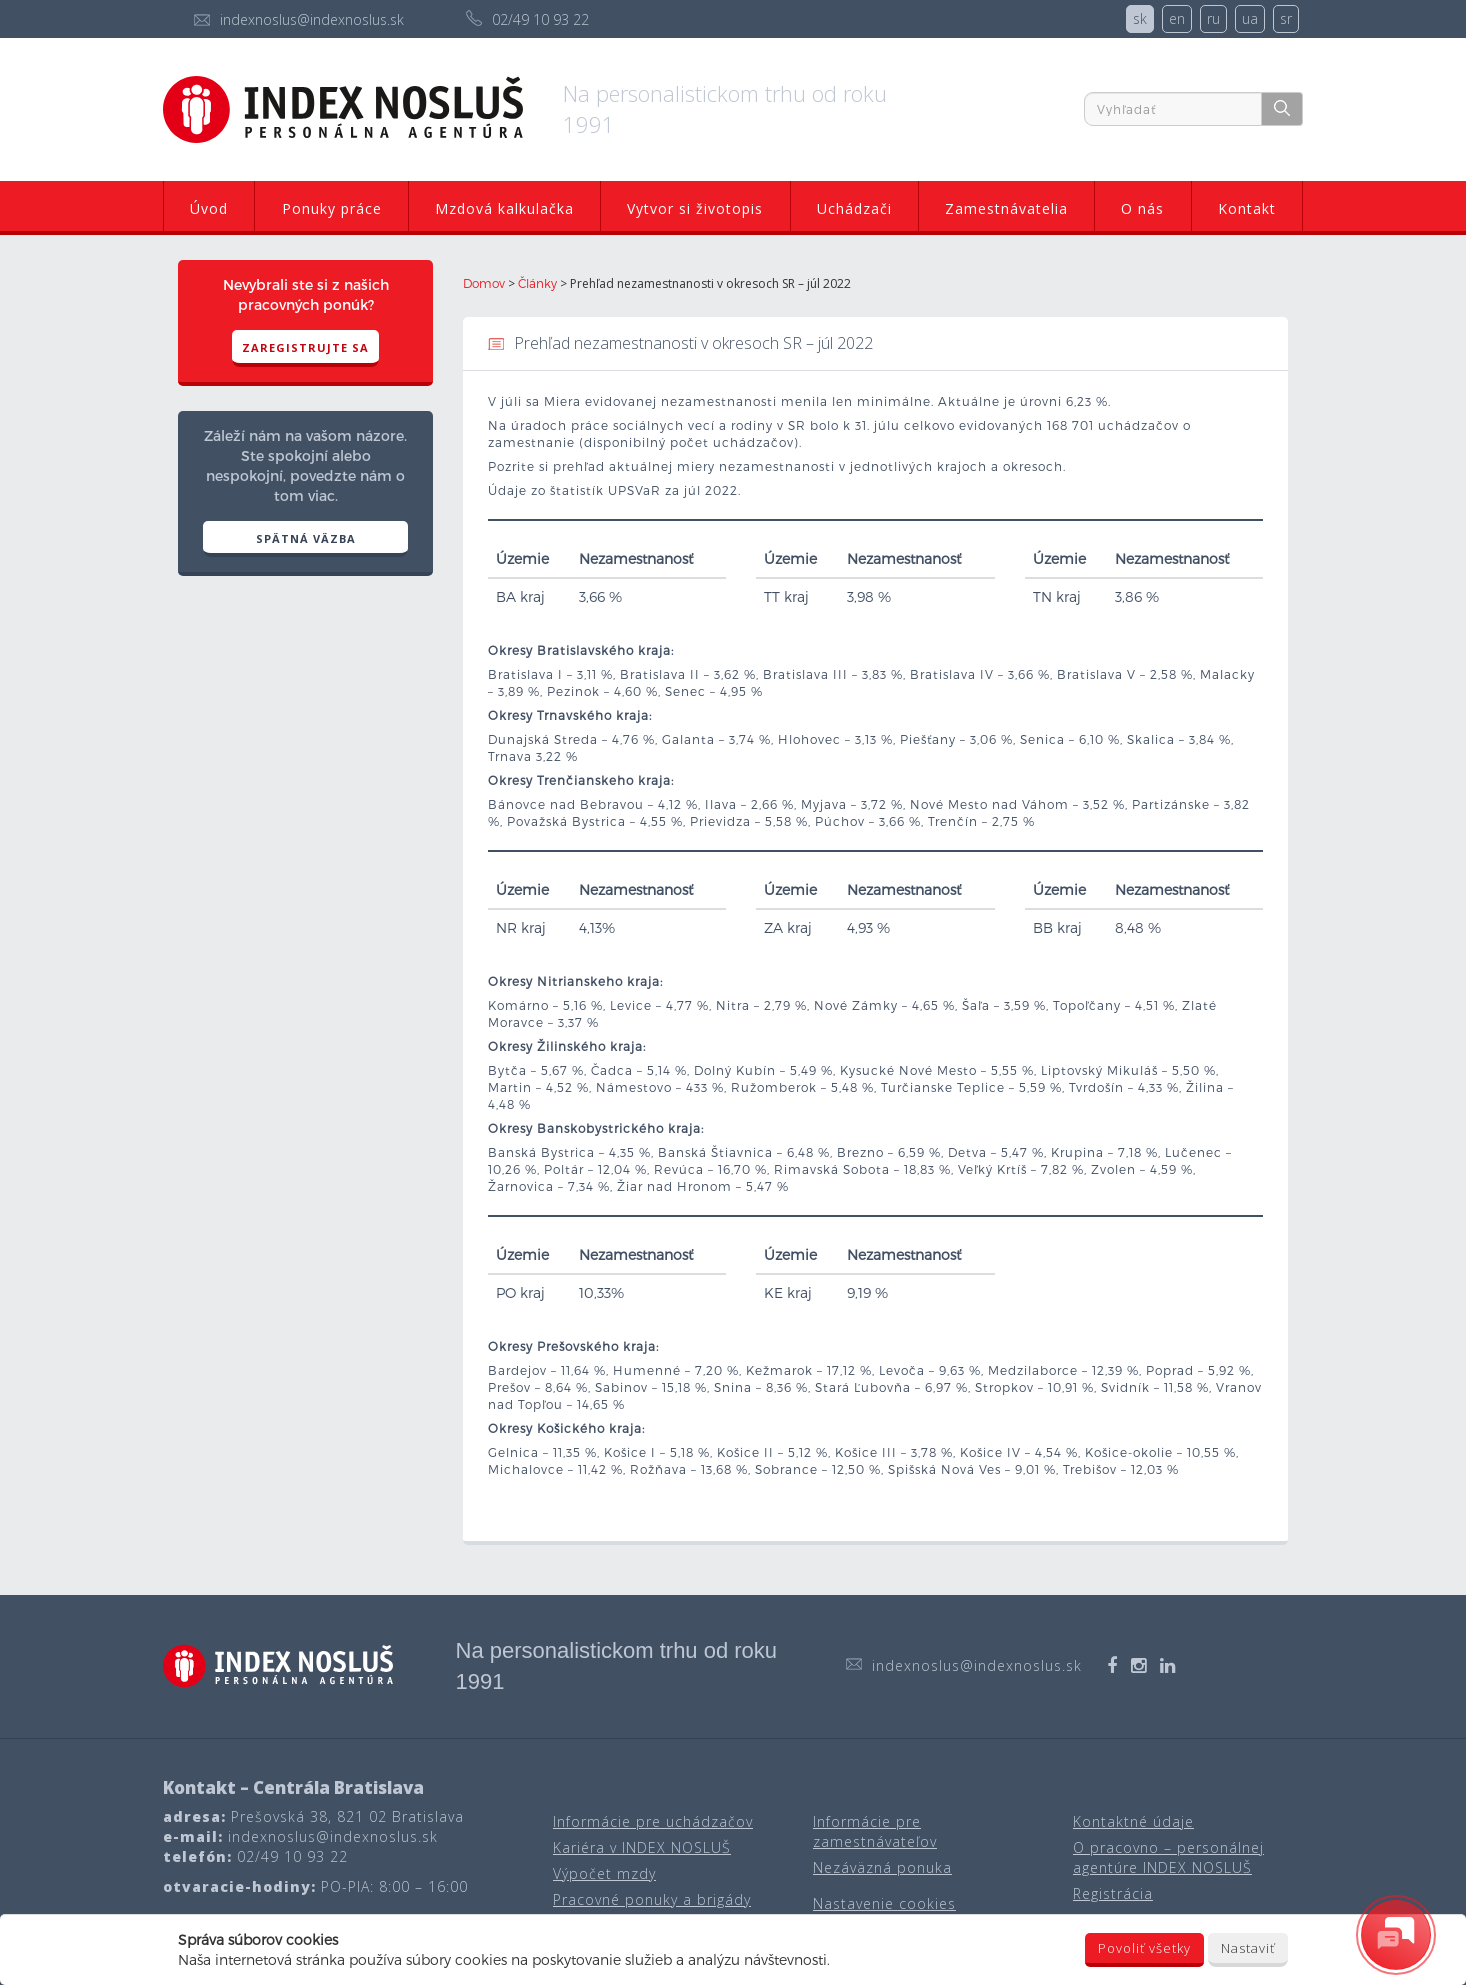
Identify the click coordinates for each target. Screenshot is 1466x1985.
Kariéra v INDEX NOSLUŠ (642, 1847)
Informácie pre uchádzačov (653, 1821)
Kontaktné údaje (1133, 1821)
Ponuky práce (332, 208)
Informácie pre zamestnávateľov (875, 1831)
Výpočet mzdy (604, 1873)
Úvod (209, 208)
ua (1250, 18)
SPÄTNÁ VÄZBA (306, 538)
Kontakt (1247, 208)
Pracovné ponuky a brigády (652, 1899)
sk (1140, 18)
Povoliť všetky (1144, 1948)
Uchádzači (854, 208)
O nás (1142, 208)
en (1177, 18)
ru (1213, 18)
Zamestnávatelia (1006, 208)
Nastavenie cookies (884, 1903)
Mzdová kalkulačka (504, 208)
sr (1286, 18)
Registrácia (1113, 1893)
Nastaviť (1248, 1948)
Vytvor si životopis (695, 208)
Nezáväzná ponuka (882, 1867)
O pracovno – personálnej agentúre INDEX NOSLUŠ (1168, 1857)
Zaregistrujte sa (305, 347)
